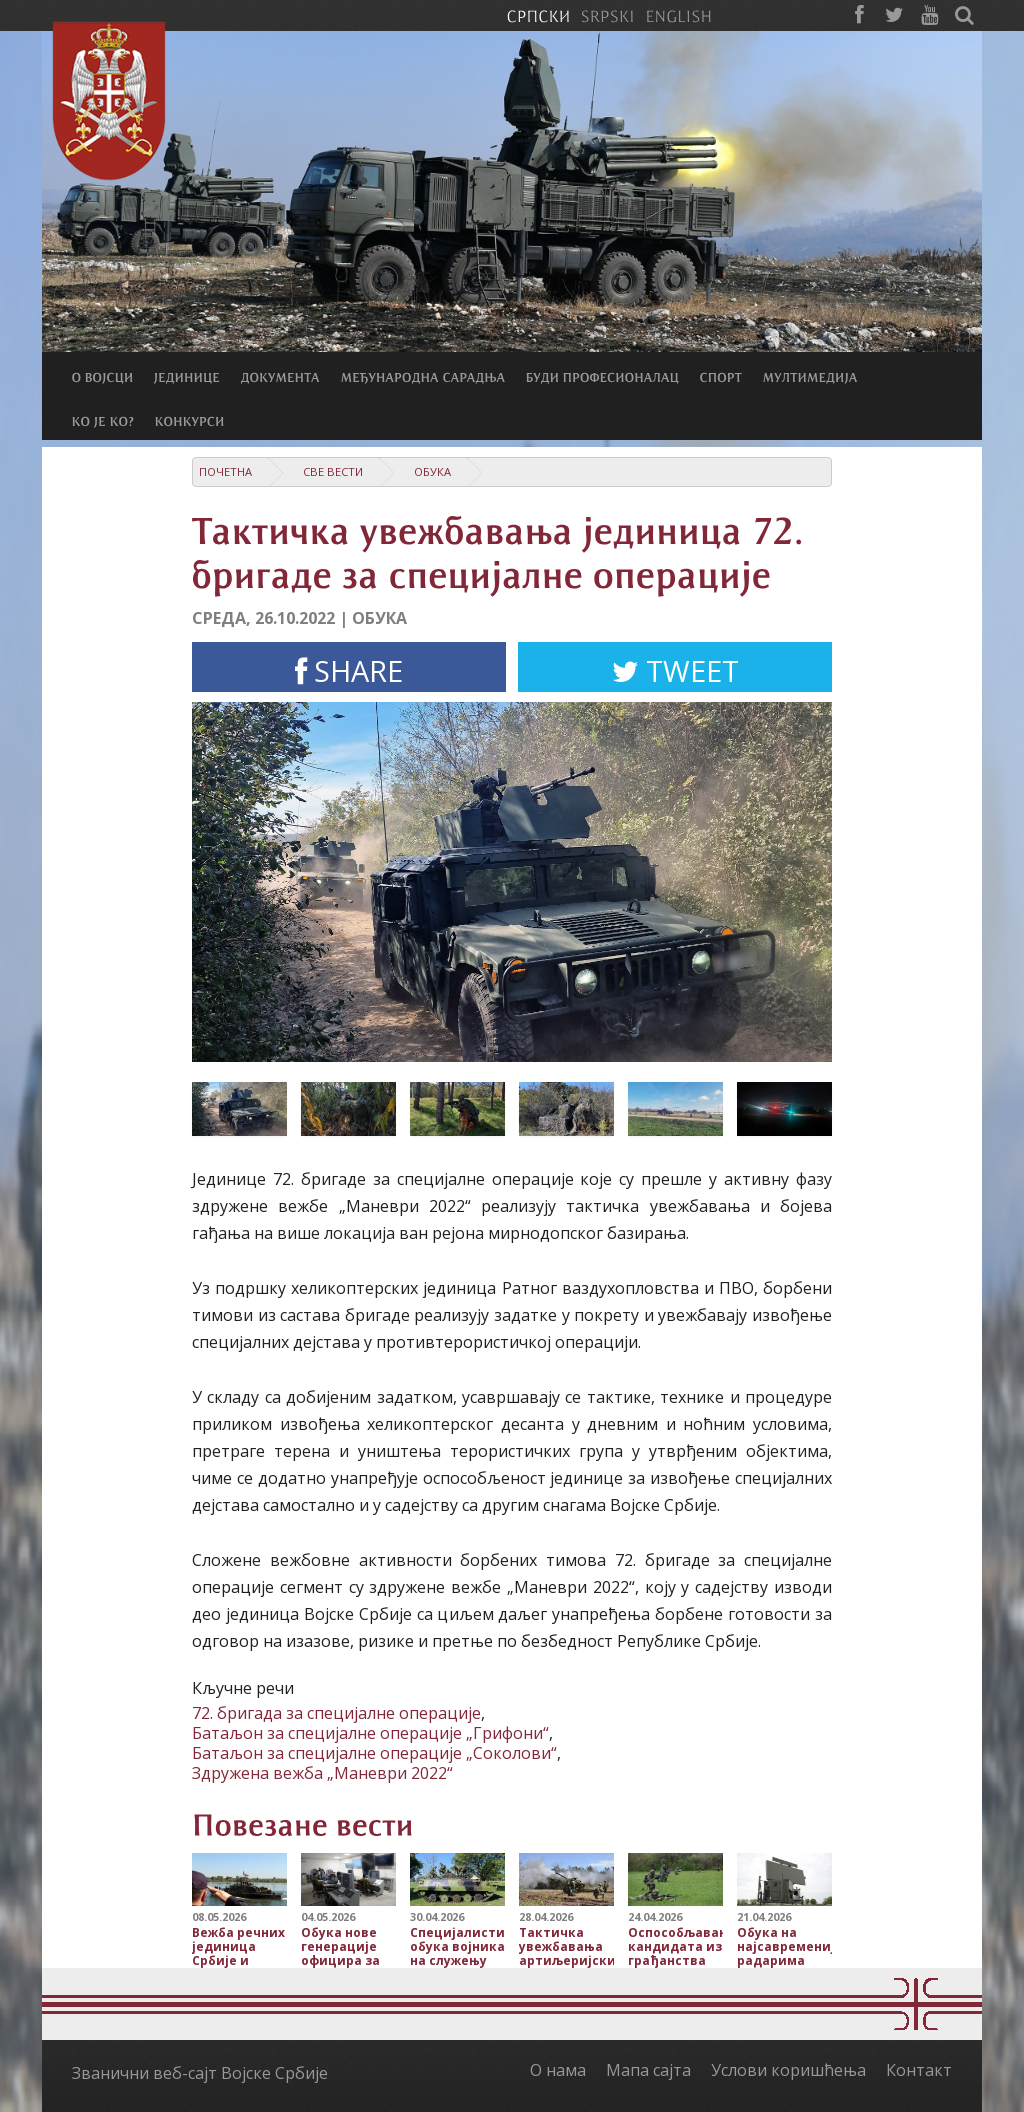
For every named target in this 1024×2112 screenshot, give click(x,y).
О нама (558, 2070)
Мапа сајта (648, 2070)
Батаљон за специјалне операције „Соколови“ (374, 1753)
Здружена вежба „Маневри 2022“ (322, 1773)
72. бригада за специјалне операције (336, 1713)
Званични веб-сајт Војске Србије (200, 2073)
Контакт (919, 2070)
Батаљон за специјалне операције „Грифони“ (370, 1733)
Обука (432, 471)
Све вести (333, 471)
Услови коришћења (788, 2070)
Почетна (225, 471)
